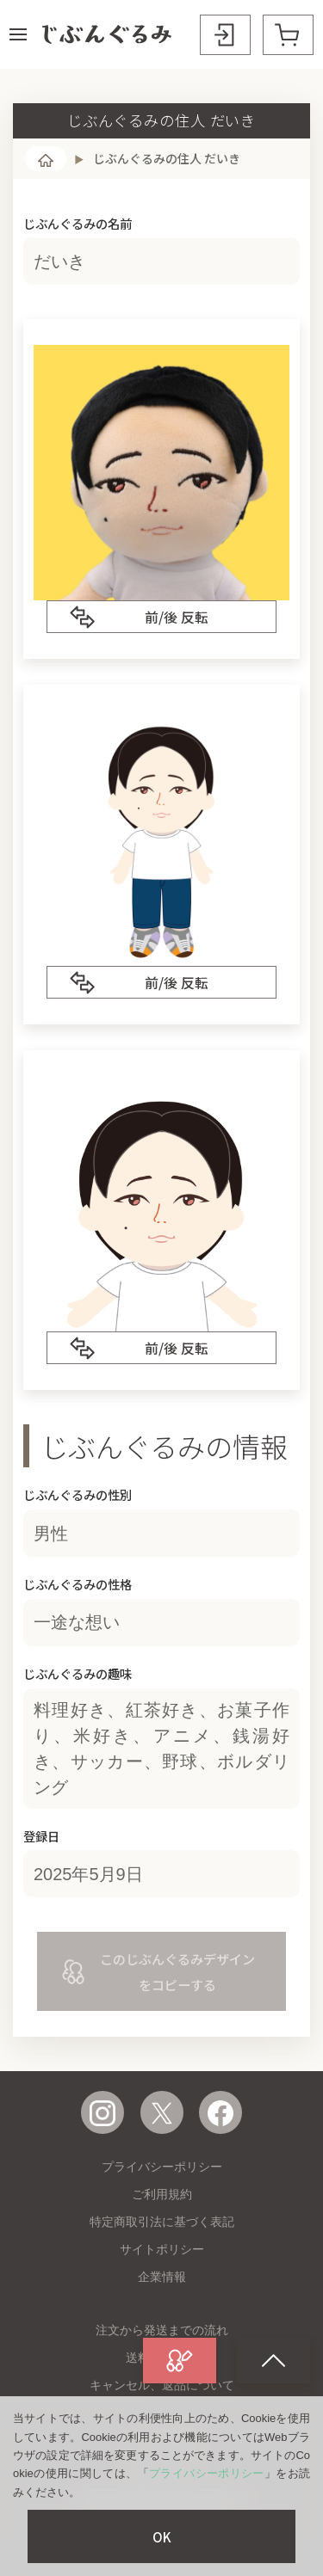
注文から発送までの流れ (162, 2330)
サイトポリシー (162, 2249)
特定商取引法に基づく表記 (162, 2222)
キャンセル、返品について (162, 2385)
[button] (18, 34)
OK (161, 2536)
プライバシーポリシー (162, 2166)
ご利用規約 (162, 2194)
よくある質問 (162, 2438)
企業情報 (162, 2277)
